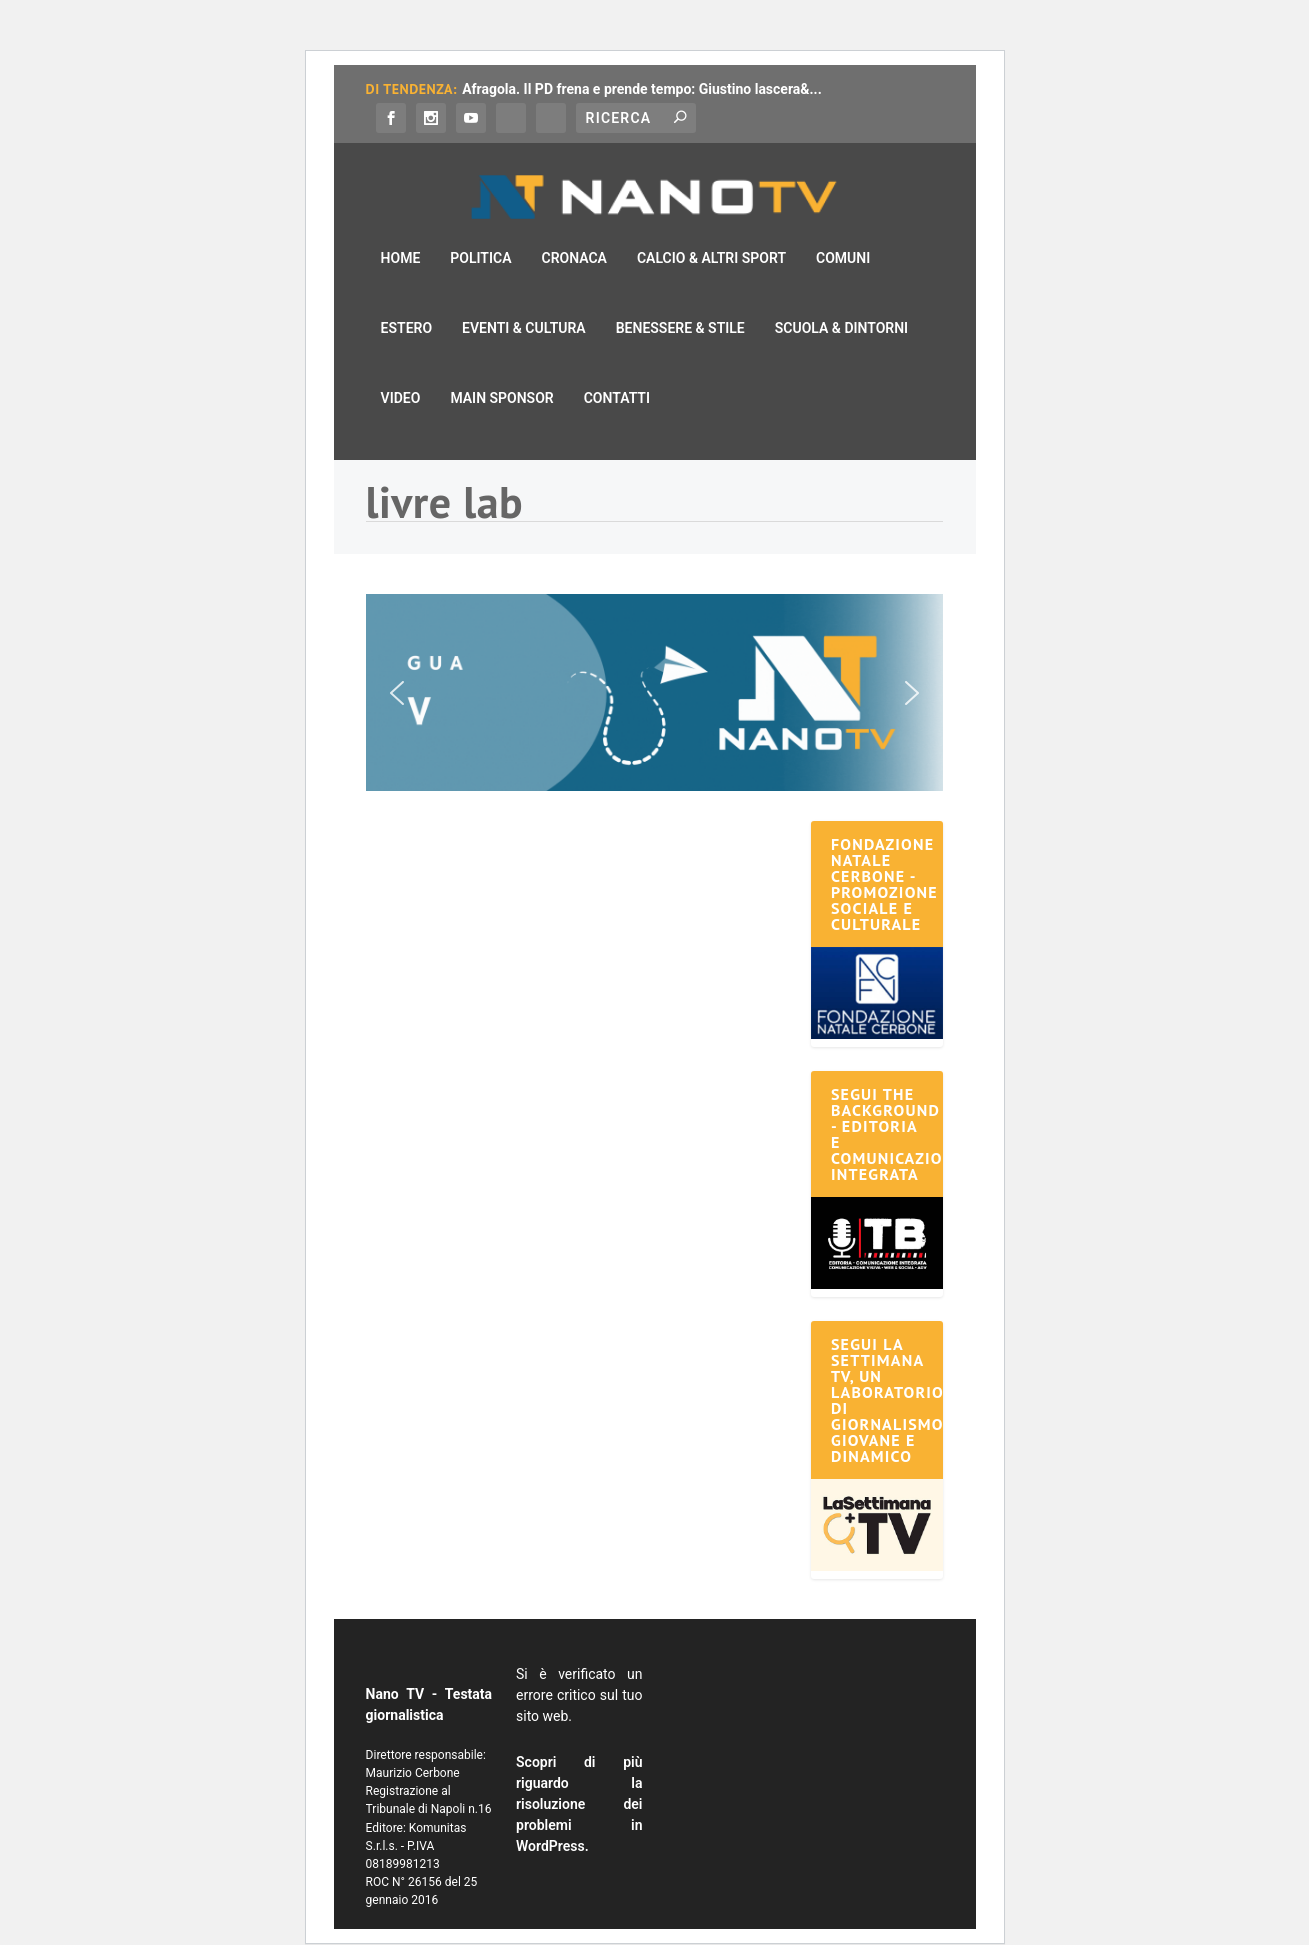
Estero (407, 301)
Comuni (843, 231)
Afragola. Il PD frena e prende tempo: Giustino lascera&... (642, 89)
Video (401, 371)
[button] (655, 665)
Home (401, 231)
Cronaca (573, 231)
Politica (480, 231)
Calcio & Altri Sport (711, 231)
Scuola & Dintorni (841, 301)
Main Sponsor (501, 371)
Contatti (617, 371)
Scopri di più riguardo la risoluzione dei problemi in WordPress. (579, 1777)
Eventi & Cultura (524, 301)
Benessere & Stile (680, 301)
